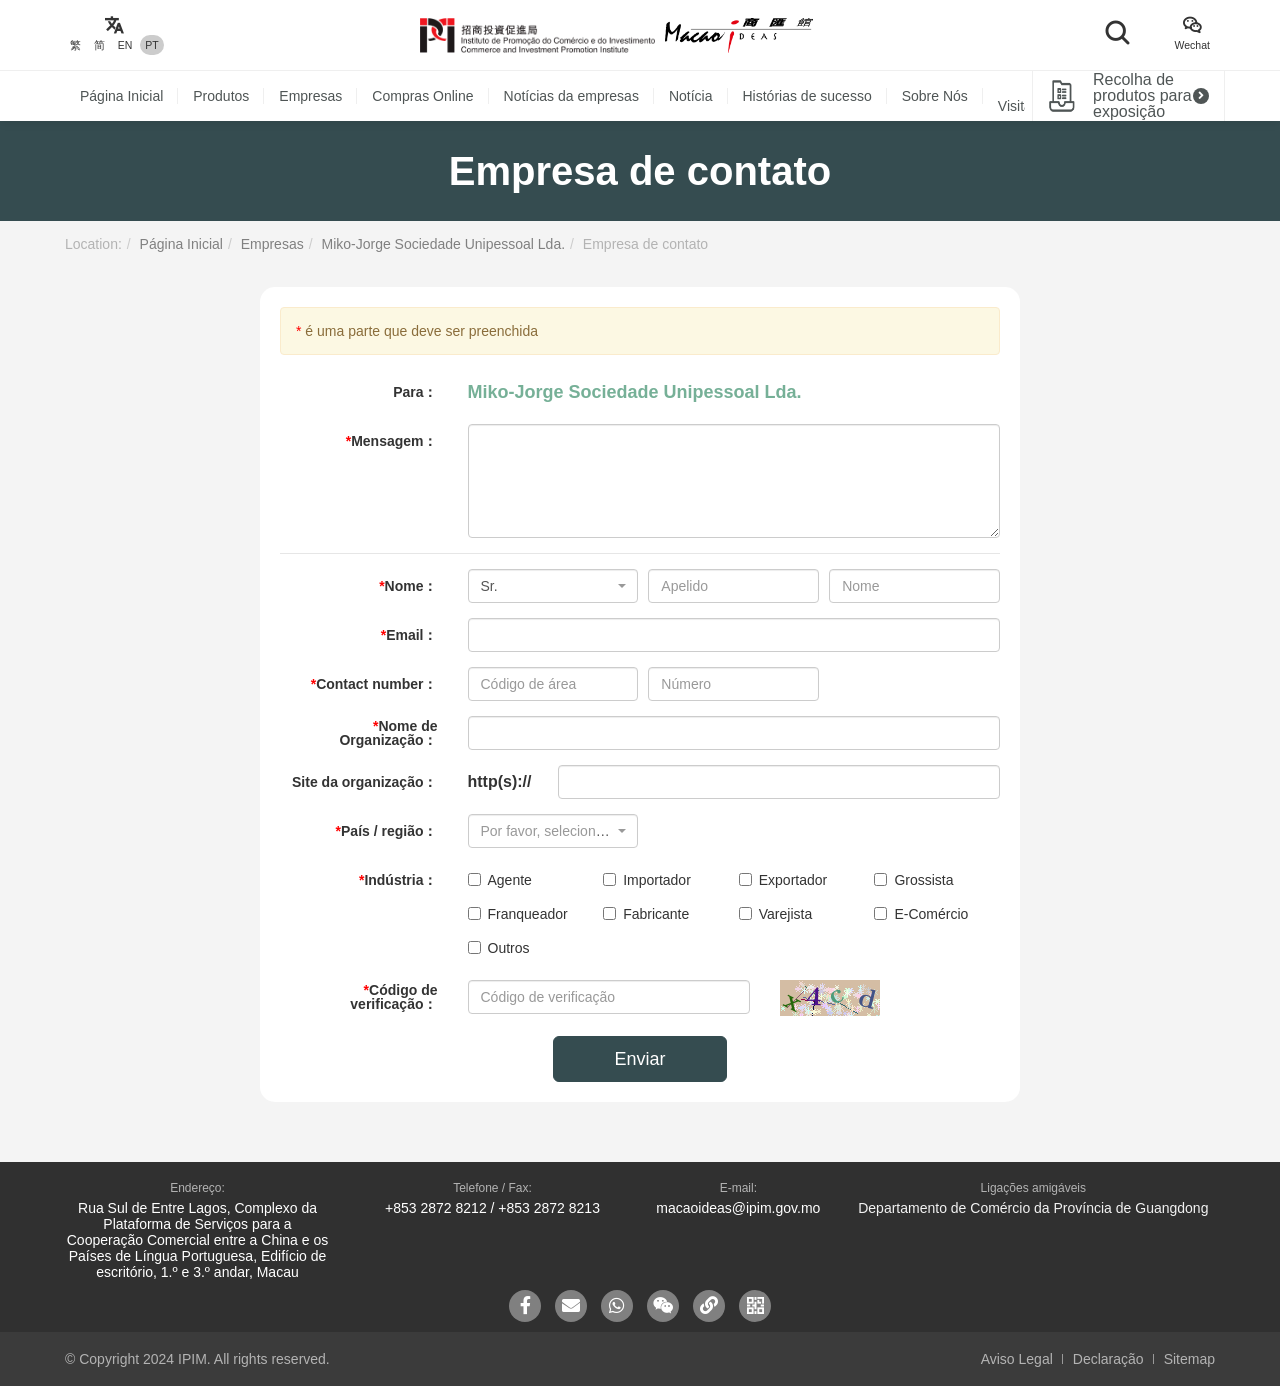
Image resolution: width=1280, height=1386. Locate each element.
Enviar (639, 1059)
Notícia (691, 96)
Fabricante (646, 914)
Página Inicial (121, 96)
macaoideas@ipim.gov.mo (738, 1208)
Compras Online (422, 96)
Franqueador (518, 914)
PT (151, 45)
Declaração (1108, 1359)
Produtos (221, 96)
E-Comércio (921, 914)
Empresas (310, 96)
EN (125, 45)
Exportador (783, 880)
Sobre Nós (935, 96)
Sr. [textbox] (489, 586)
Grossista (913, 880)
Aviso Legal (1017, 1359)
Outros (499, 948)
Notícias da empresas (571, 96)
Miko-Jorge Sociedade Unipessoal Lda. (443, 244)
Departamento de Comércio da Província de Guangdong (1033, 1208)
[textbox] (547, 831)
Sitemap (1189, 1359)
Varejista (775, 914)
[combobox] (553, 586)
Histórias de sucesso (807, 96)
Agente (500, 880)
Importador (647, 880)
